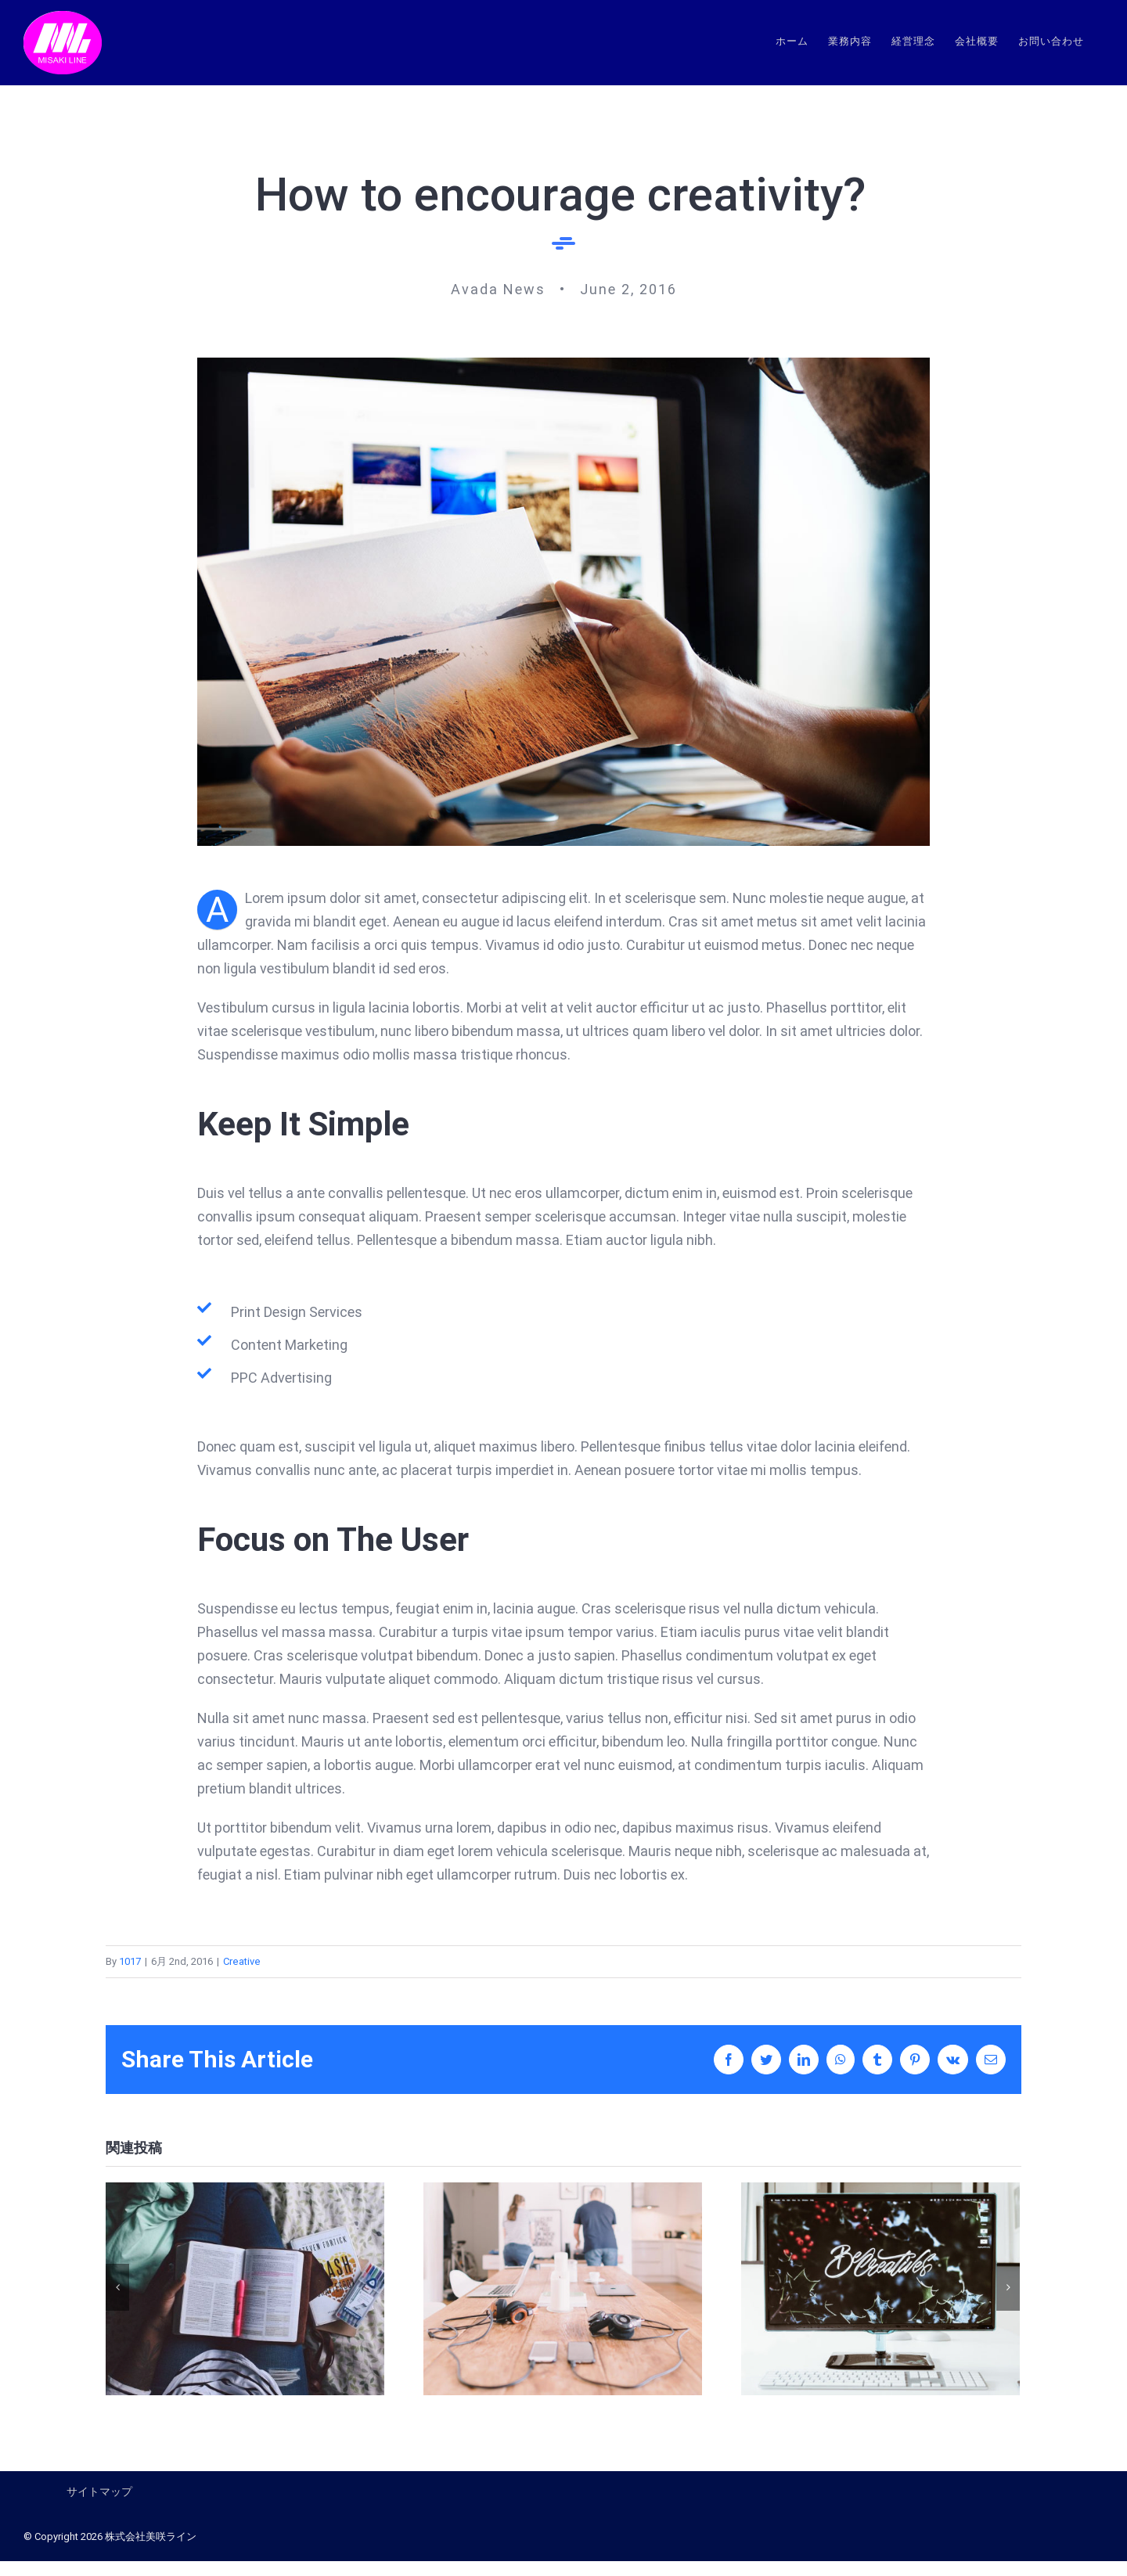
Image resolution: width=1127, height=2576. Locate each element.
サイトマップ (99, 2491)
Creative (242, 1961)
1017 (130, 1961)
